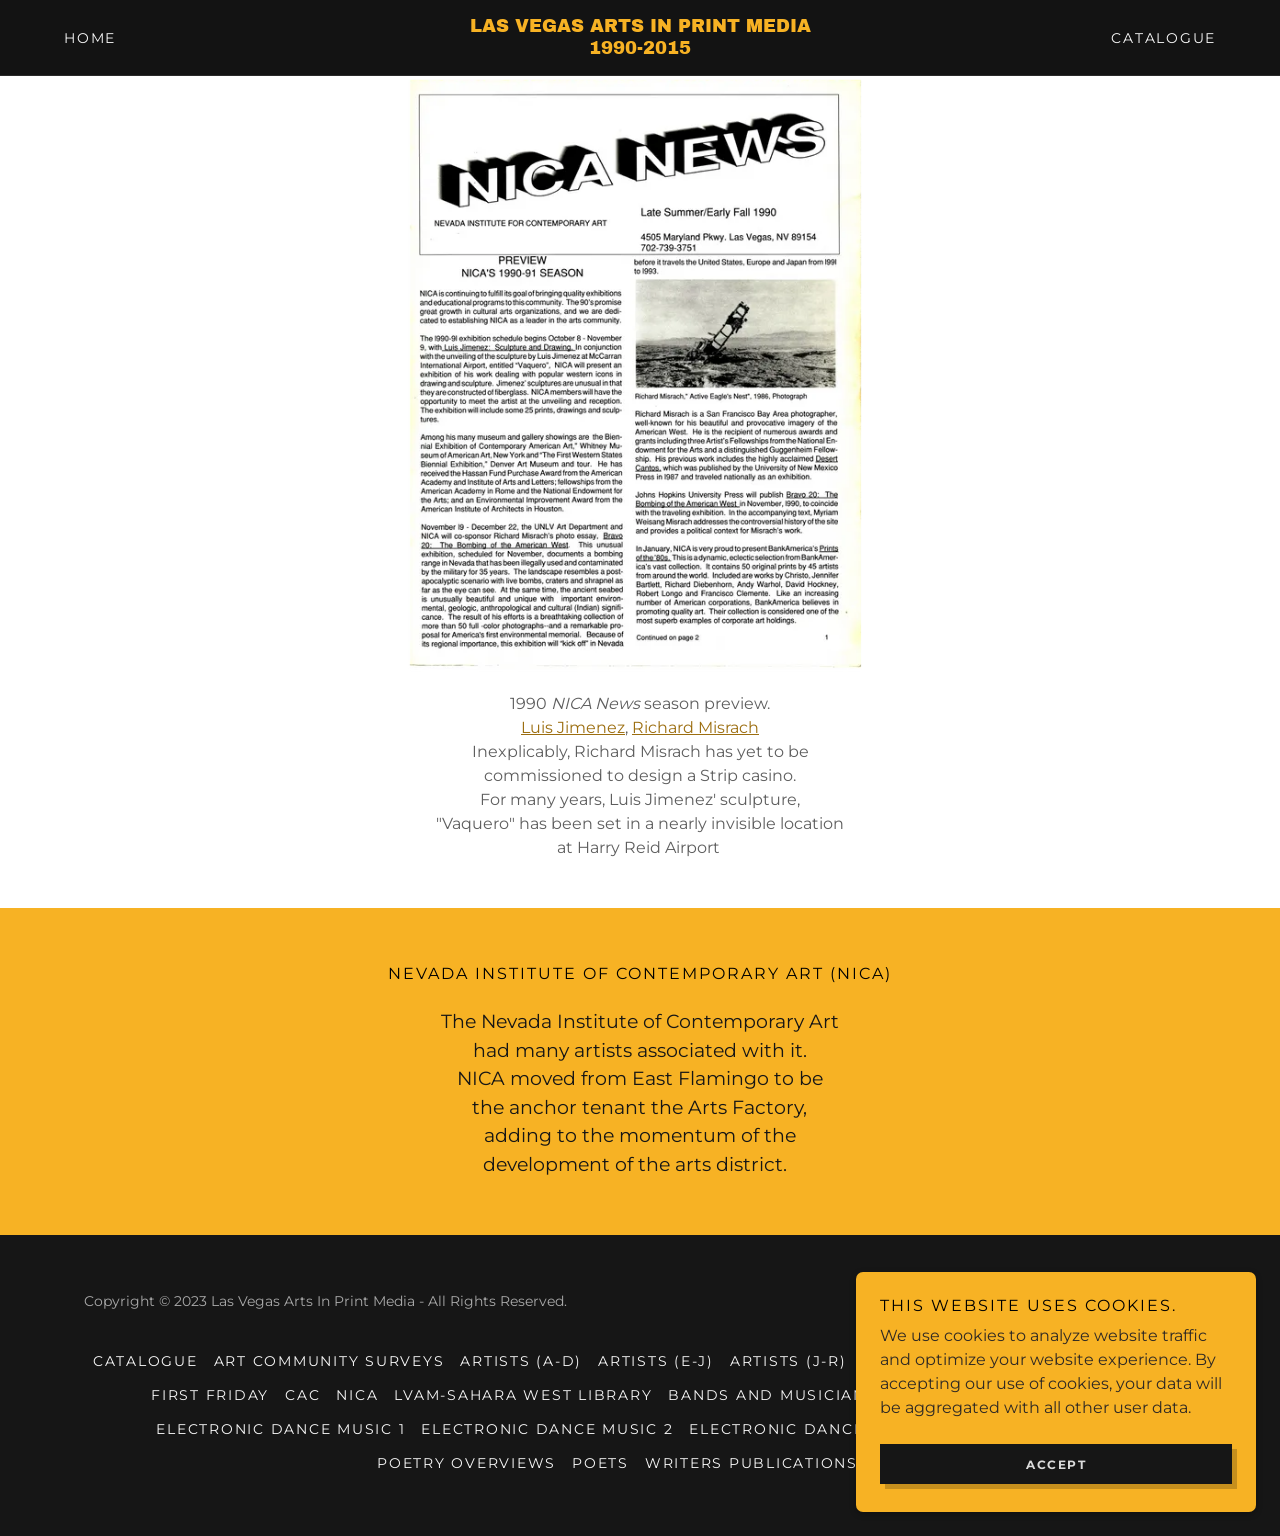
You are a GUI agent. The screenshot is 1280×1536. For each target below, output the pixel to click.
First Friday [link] (210, 1395)
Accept (1056, 1464)
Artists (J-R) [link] (788, 1361)
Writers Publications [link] (751, 1463)
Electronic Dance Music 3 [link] (815, 1429)
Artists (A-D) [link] (521, 1361)
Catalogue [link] (1163, 38)
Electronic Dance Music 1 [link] (280, 1429)
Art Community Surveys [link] (329, 1361)
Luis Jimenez (573, 727)
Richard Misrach (695, 727)
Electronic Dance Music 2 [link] (547, 1429)
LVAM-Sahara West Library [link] (523, 1395)
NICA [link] (357, 1395)
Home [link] (90, 38)
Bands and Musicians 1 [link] (778, 1395)
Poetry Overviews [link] (466, 1463)
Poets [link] (600, 1463)
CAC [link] (302, 1395)
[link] (640, 48)
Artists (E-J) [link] (656, 1361)
